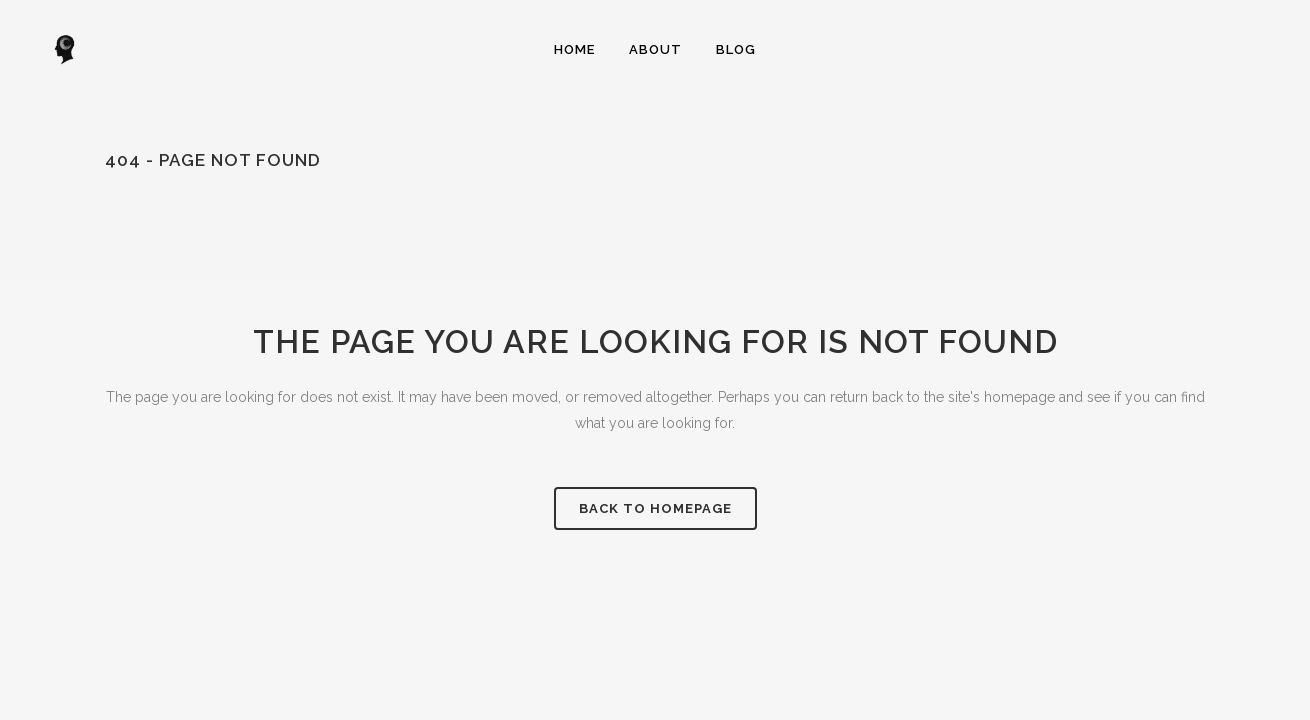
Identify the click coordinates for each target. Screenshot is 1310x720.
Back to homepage (655, 508)
